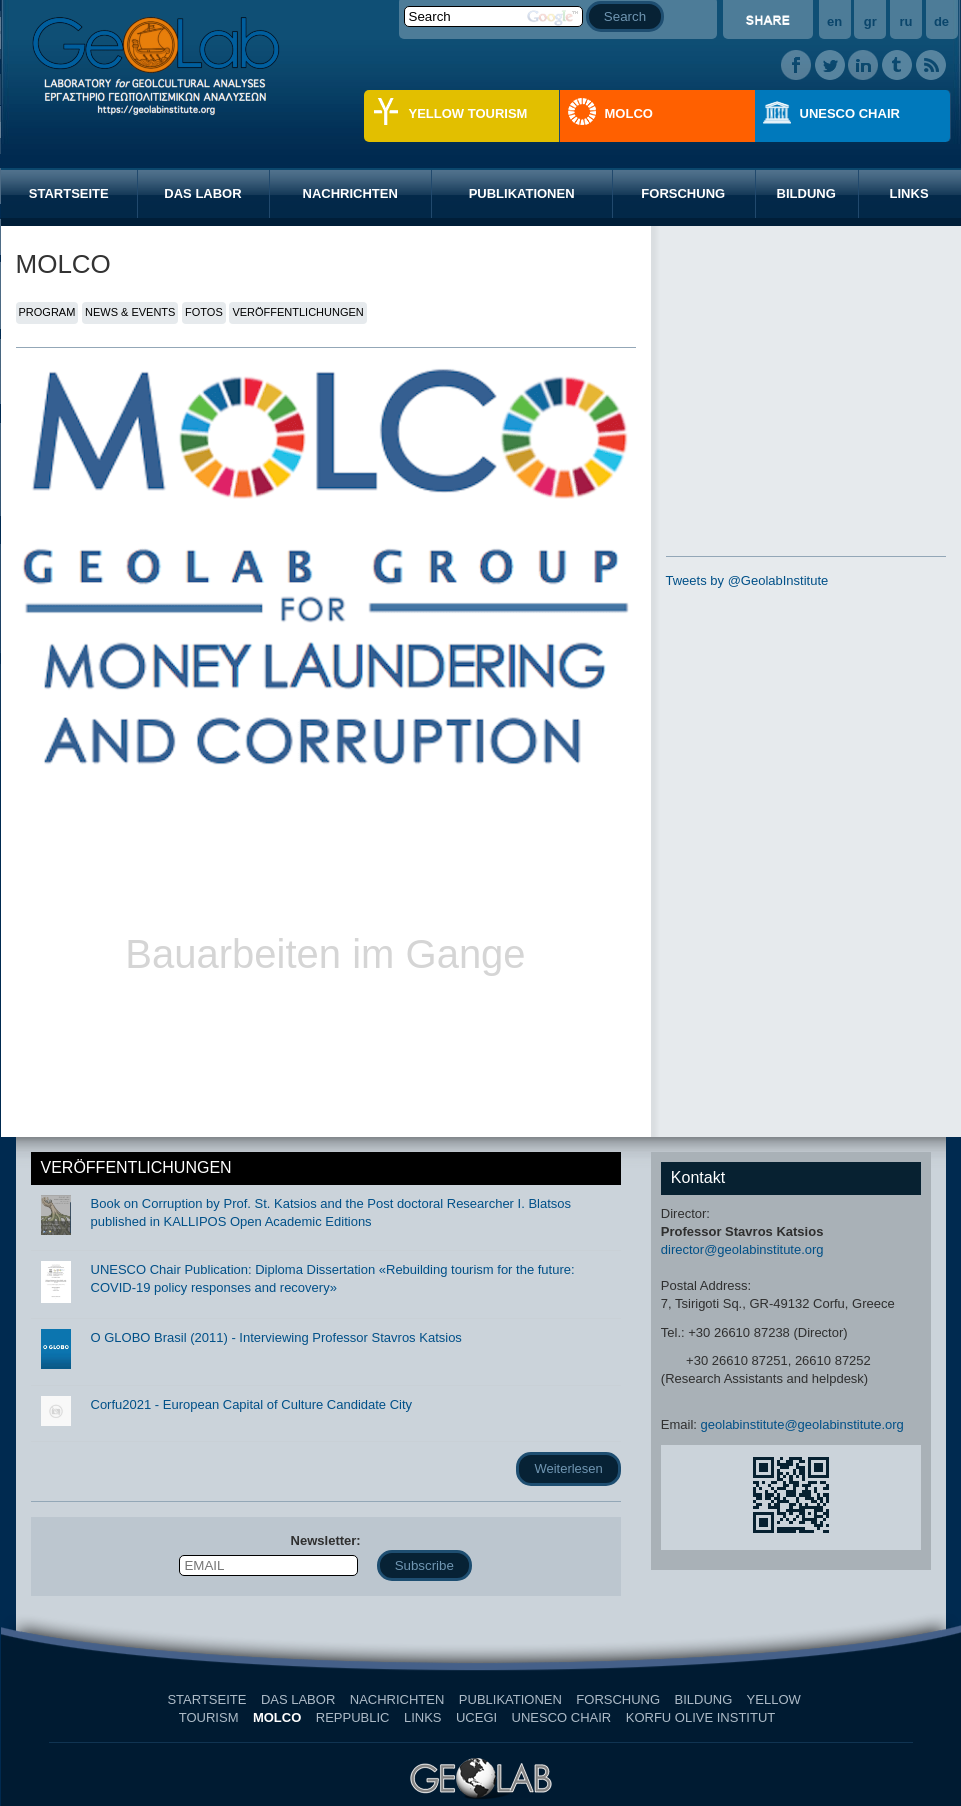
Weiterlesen (568, 1468)
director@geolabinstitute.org (742, 1249)
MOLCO (629, 113)
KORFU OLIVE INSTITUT (700, 1717)
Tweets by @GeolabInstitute (747, 580)
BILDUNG (806, 193)
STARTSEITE (69, 193)
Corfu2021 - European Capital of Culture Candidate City (252, 1404)
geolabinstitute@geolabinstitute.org (802, 1424)
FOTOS (204, 312)
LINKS (423, 1717)
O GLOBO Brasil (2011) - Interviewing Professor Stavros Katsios (276, 1337)
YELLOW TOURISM (468, 113)
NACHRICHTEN (350, 193)
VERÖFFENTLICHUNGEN (297, 312)
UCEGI (476, 1717)
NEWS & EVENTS (130, 312)
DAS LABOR (202, 193)
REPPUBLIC (353, 1717)
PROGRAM (47, 312)
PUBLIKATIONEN (522, 193)
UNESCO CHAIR (850, 113)
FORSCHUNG (683, 193)
